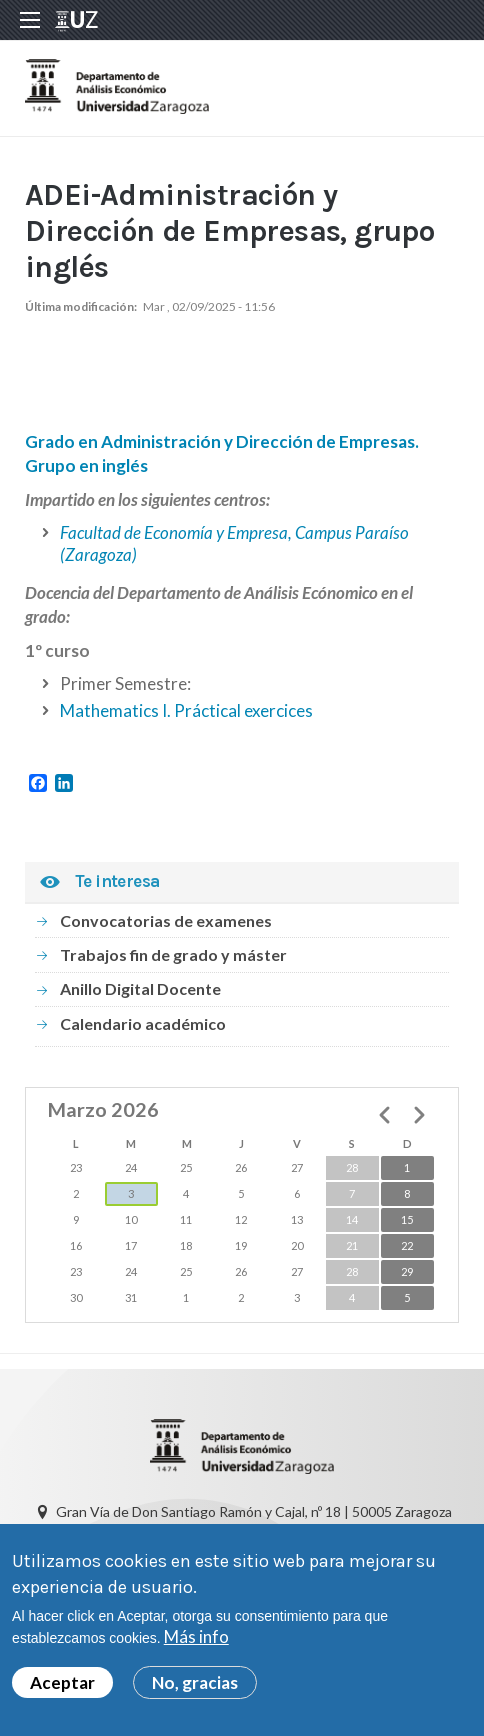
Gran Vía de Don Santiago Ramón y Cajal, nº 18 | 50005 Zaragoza (254, 1511)
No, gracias (195, 1687)
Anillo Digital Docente (140, 988)
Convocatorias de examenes (166, 920)
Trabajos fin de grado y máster (173, 954)
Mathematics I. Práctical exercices (186, 710)
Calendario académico (143, 1023)
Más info (196, 1642)
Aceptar (62, 1687)
